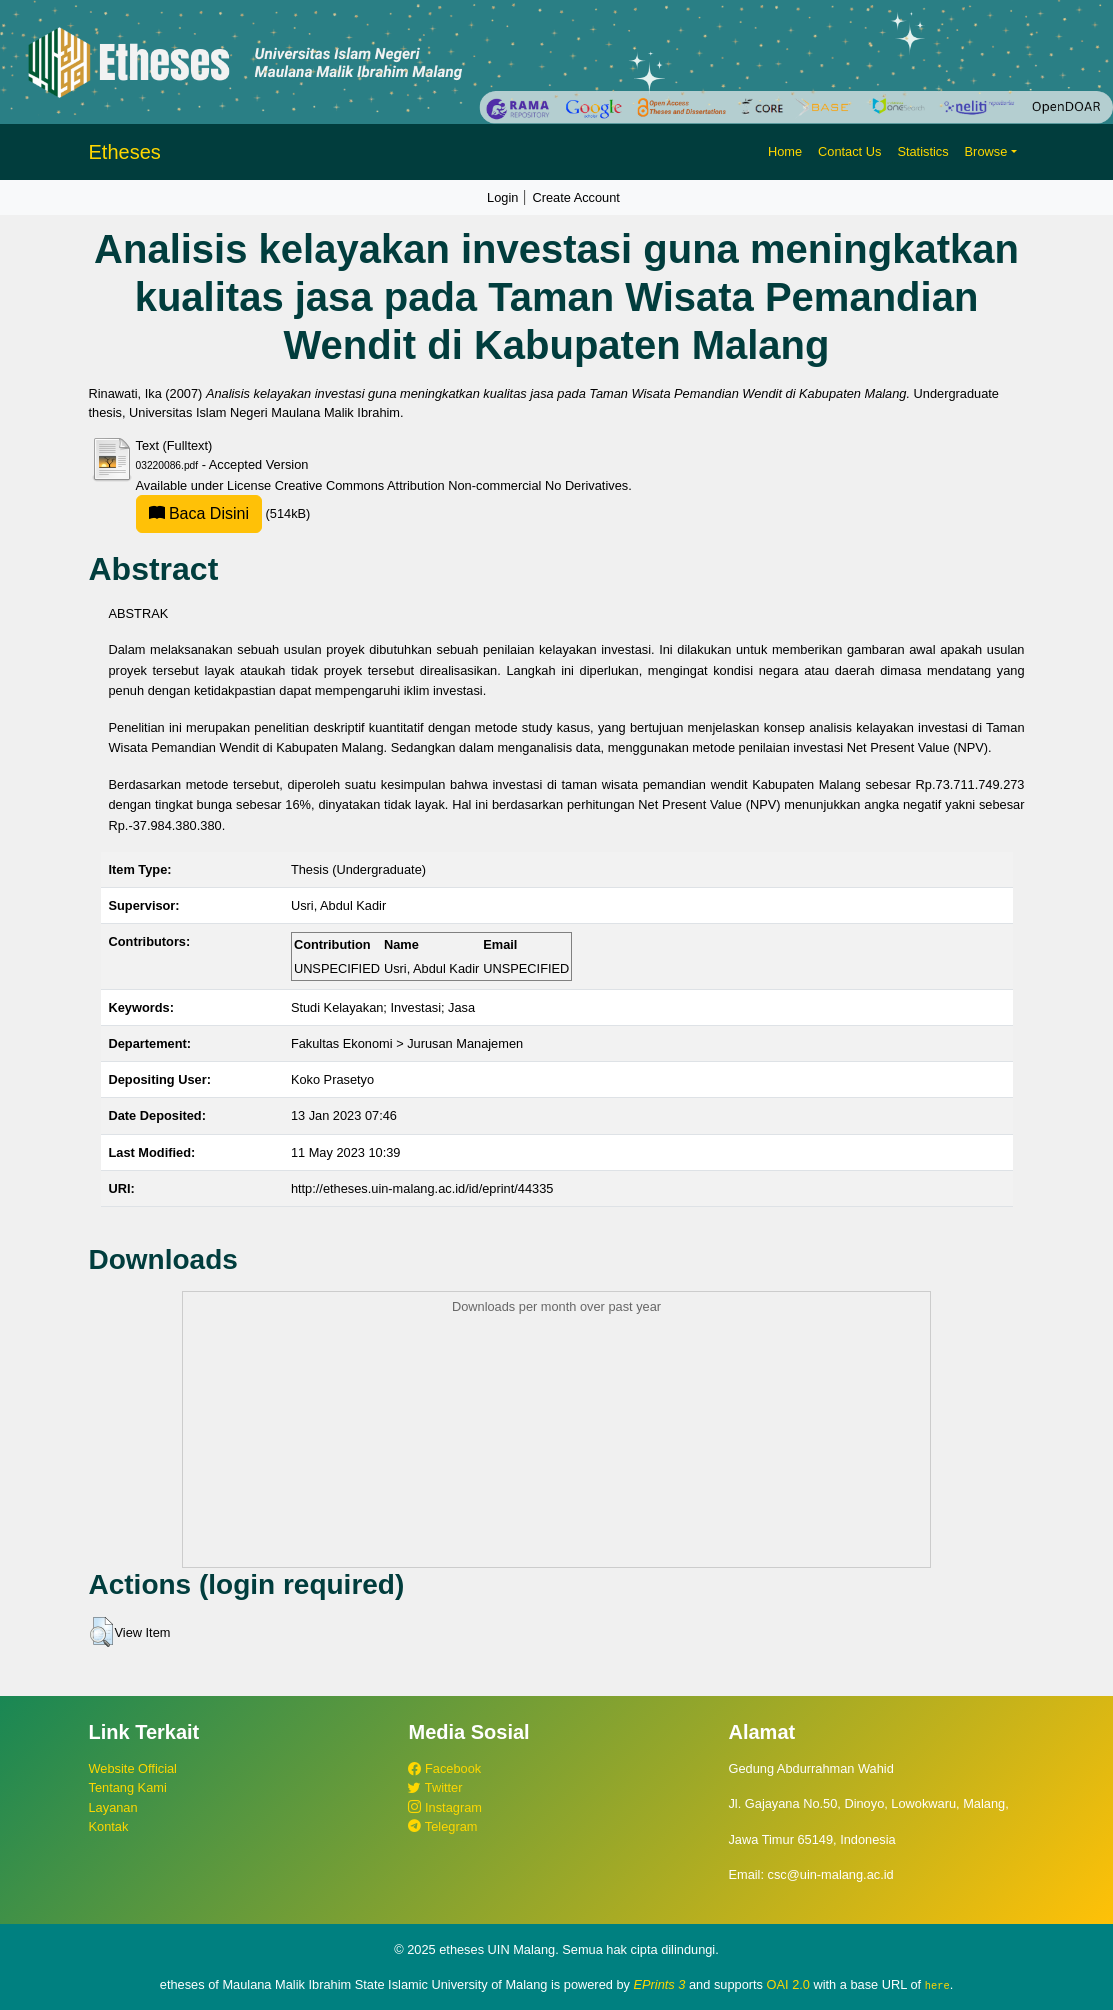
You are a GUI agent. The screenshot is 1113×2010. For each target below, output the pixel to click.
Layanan (113, 1807)
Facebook (444, 1768)
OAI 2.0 (788, 1984)
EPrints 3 (660, 1984)
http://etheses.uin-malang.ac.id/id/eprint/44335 (422, 1188)
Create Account (576, 197)
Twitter (435, 1787)
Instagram (444, 1807)
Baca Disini (199, 513)
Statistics (922, 151)
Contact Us (849, 151)
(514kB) (223, 513)
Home (785, 151)
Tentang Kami (128, 1787)
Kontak (109, 1826)
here (937, 1985)
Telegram (442, 1826)
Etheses (125, 152)
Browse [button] (986, 151)
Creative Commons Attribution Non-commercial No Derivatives (451, 485)
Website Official (133, 1768)
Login (502, 197)
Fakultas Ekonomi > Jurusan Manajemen (407, 1043)
